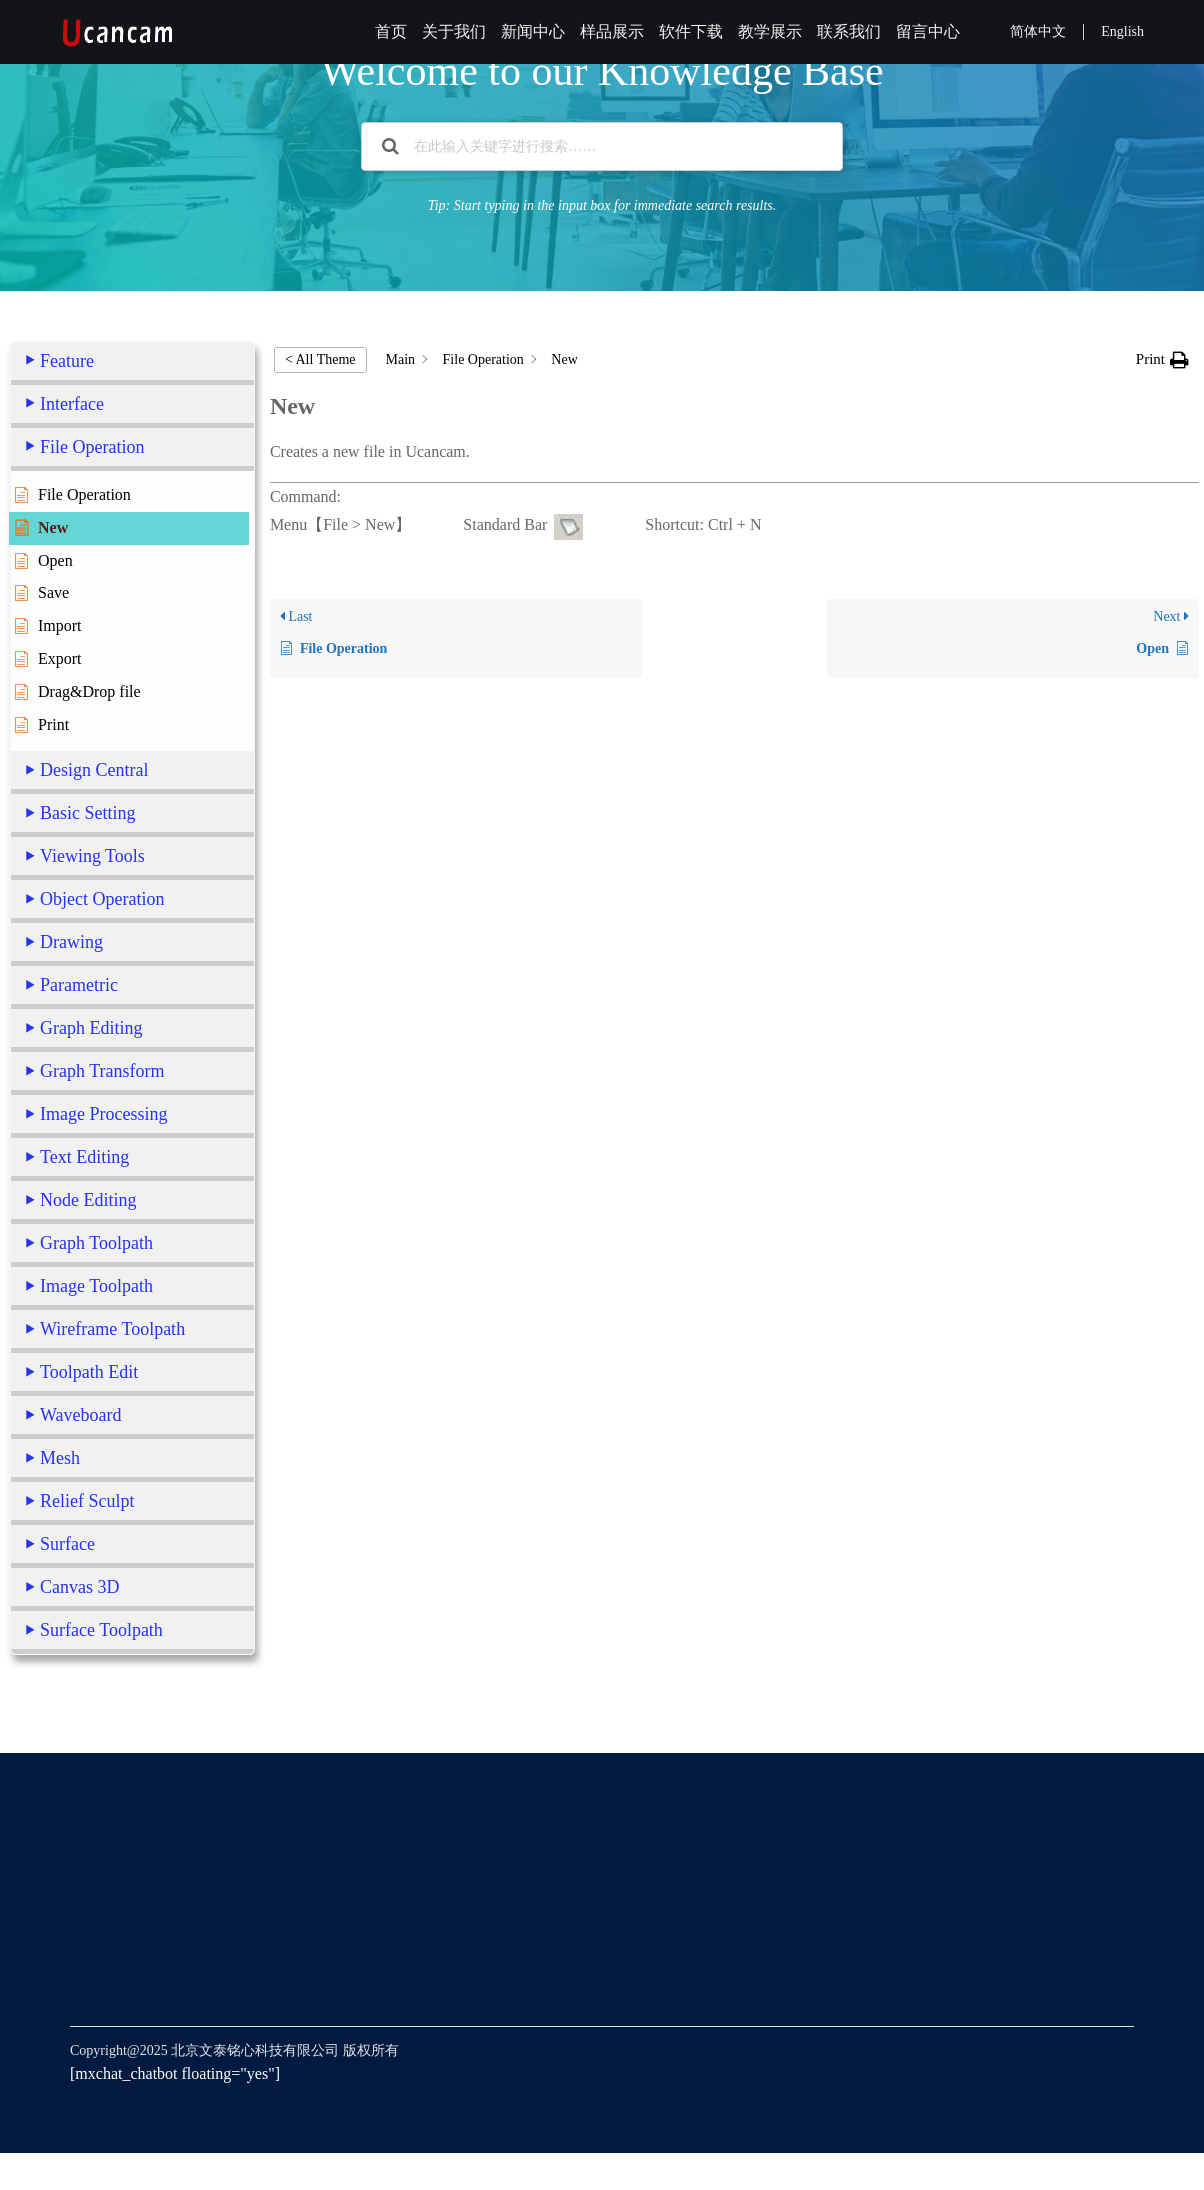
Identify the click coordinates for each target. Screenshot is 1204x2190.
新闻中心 (533, 31)
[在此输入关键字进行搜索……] (602, 146)
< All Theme (320, 359)
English (1122, 31)
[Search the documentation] (390, 146)
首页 (391, 31)
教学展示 (770, 31)
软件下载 (691, 31)
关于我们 (454, 31)
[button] (1162, 359)
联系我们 (849, 31)
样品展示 (612, 31)
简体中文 (1038, 31)
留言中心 (928, 31)
